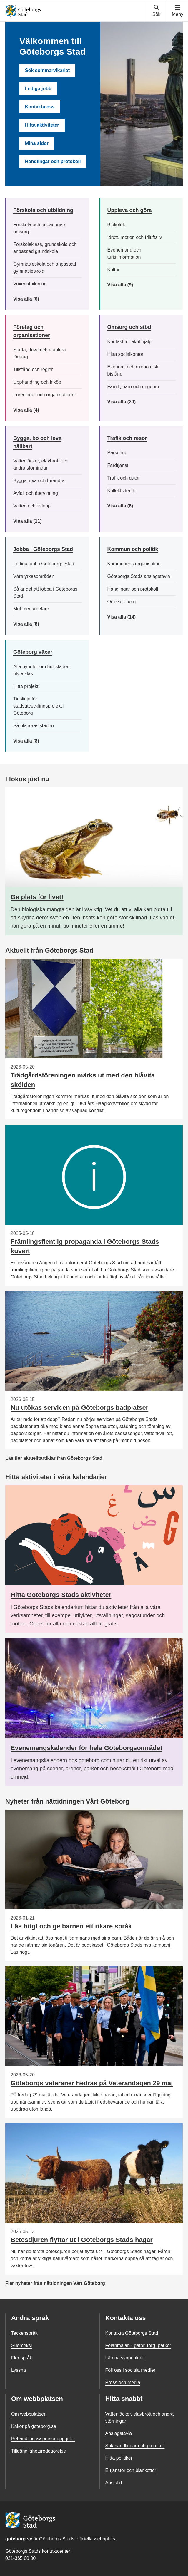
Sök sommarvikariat (47, 70)
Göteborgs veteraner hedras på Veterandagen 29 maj (92, 2083)
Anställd (113, 2482)
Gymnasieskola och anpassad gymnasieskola (44, 268)
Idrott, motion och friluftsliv (134, 237)
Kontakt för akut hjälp (129, 341)
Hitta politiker (118, 2458)
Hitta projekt (25, 686)
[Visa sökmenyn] (156, 10)
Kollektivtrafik (121, 490)
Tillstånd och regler (33, 369)
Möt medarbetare (31, 608)
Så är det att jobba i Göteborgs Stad (45, 592)
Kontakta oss (39, 106)
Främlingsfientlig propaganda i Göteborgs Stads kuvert (85, 1246)
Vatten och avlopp (32, 505)
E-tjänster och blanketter (130, 2470)
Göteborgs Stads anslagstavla (138, 576)
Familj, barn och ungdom (133, 386)
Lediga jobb (38, 88)
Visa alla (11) (31, 521)
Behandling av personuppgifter (43, 2438)
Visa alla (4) (39, 410)
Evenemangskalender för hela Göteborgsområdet (86, 1748)
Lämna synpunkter (124, 2357)
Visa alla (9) (126, 285)
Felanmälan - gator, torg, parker (138, 2345)
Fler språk (21, 2357)
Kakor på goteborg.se (33, 2426)
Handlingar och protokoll (53, 161)
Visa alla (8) (35, 624)
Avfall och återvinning (35, 493)
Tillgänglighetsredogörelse (38, 2450)
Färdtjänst (117, 465)
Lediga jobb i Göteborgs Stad (43, 563)
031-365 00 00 (20, 2558)
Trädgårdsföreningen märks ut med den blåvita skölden (83, 1080)
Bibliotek (116, 224)
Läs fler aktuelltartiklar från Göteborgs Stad (53, 1458)
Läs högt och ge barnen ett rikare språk (71, 1926)
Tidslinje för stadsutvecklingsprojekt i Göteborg (38, 705)
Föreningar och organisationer (44, 394)
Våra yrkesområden (33, 576)
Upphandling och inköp (37, 382)
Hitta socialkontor (125, 354)
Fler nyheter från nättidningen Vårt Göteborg (55, 2283)
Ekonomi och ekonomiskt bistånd (133, 370)
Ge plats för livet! (37, 897)
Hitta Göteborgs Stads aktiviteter (61, 1594)
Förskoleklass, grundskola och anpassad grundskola (44, 248)
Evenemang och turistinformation (124, 253)
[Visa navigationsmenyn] (177, 10)
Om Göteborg (121, 601)
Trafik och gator (123, 477)
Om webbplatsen (28, 2413)
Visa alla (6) (34, 299)
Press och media (122, 2382)
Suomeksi (21, 2345)
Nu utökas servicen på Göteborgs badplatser (79, 1407)
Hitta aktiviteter (42, 125)
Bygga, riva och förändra (38, 480)
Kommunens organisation (134, 563)
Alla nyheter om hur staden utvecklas (41, 670)
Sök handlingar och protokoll (135, 2445)
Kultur (113, 269)
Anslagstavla (118, 2433)
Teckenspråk (24, 2333)
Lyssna (18, 2370)
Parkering (117, 452)
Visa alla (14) (127, 617)
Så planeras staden (33, 725)
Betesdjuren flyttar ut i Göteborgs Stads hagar (82, 2239)
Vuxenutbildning (29, 283)
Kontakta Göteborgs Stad (131, 2333)
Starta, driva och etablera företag (39, 353)
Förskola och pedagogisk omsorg (39, 228)
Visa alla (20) (126, 401)
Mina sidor (37, 143)
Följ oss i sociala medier (130, 2370)
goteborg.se (18, 2538)
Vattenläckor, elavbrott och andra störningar (40, 464)
